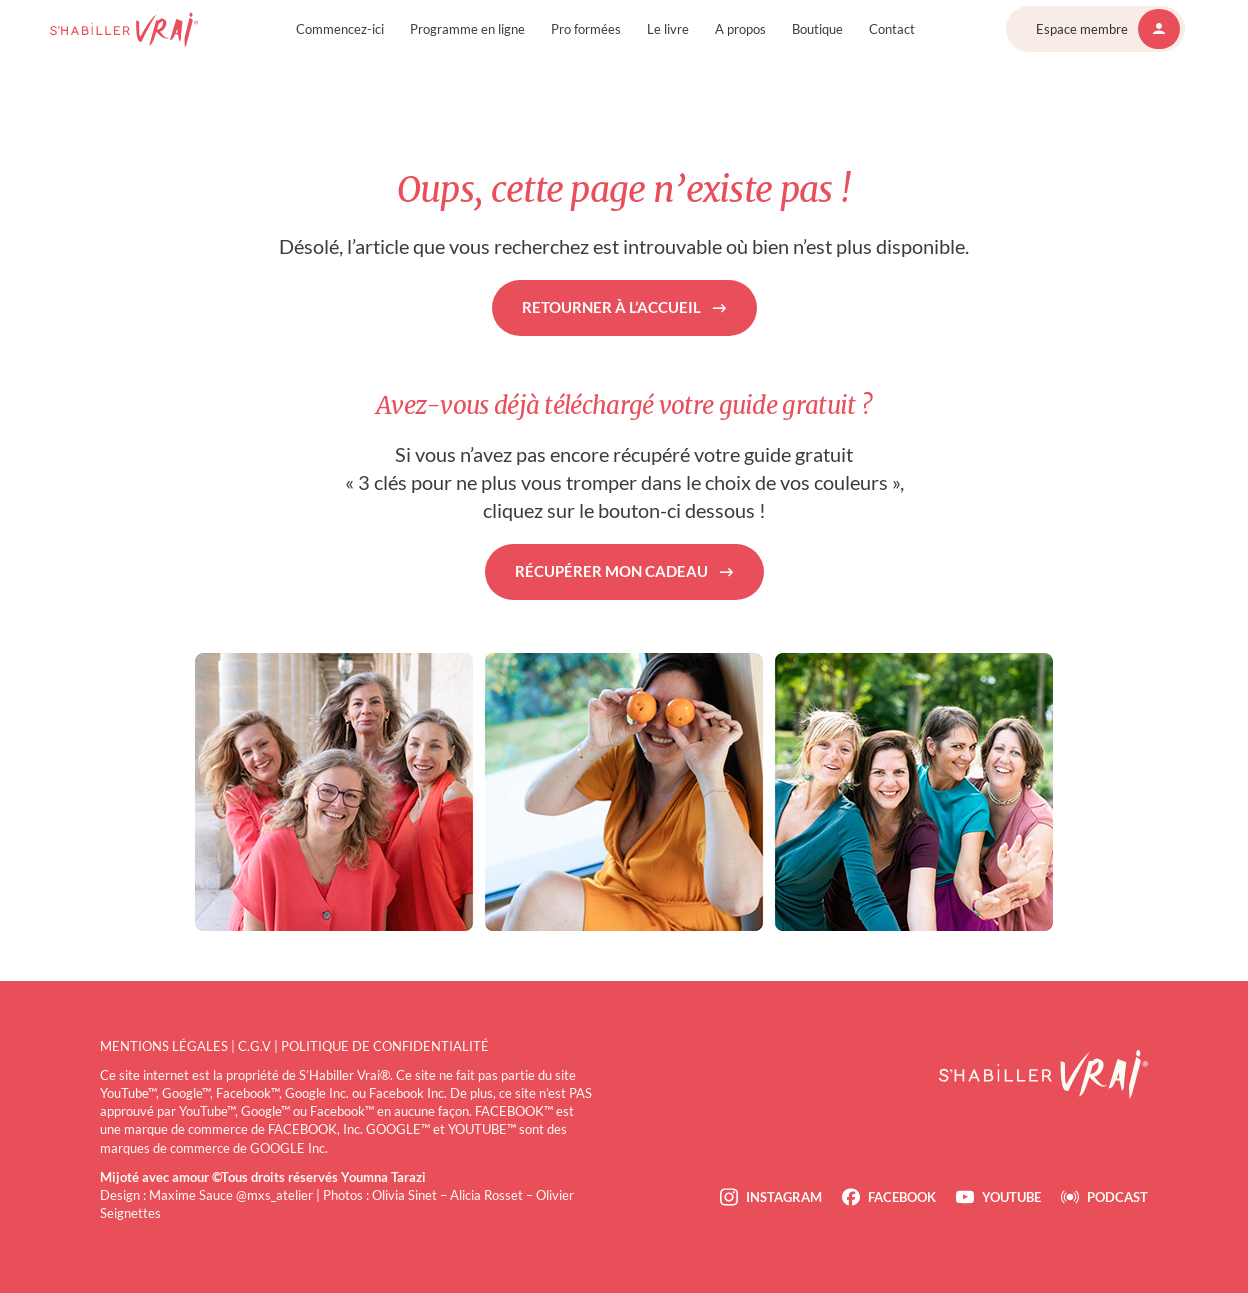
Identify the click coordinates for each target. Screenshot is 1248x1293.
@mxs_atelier (274, 1195)
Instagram (784, 1197)
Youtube (1011, 1197)
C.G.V (254, 1046)
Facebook (902, 1197)
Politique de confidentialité (385, 1046)
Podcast (1117, 1197)
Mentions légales (164, 1046)
